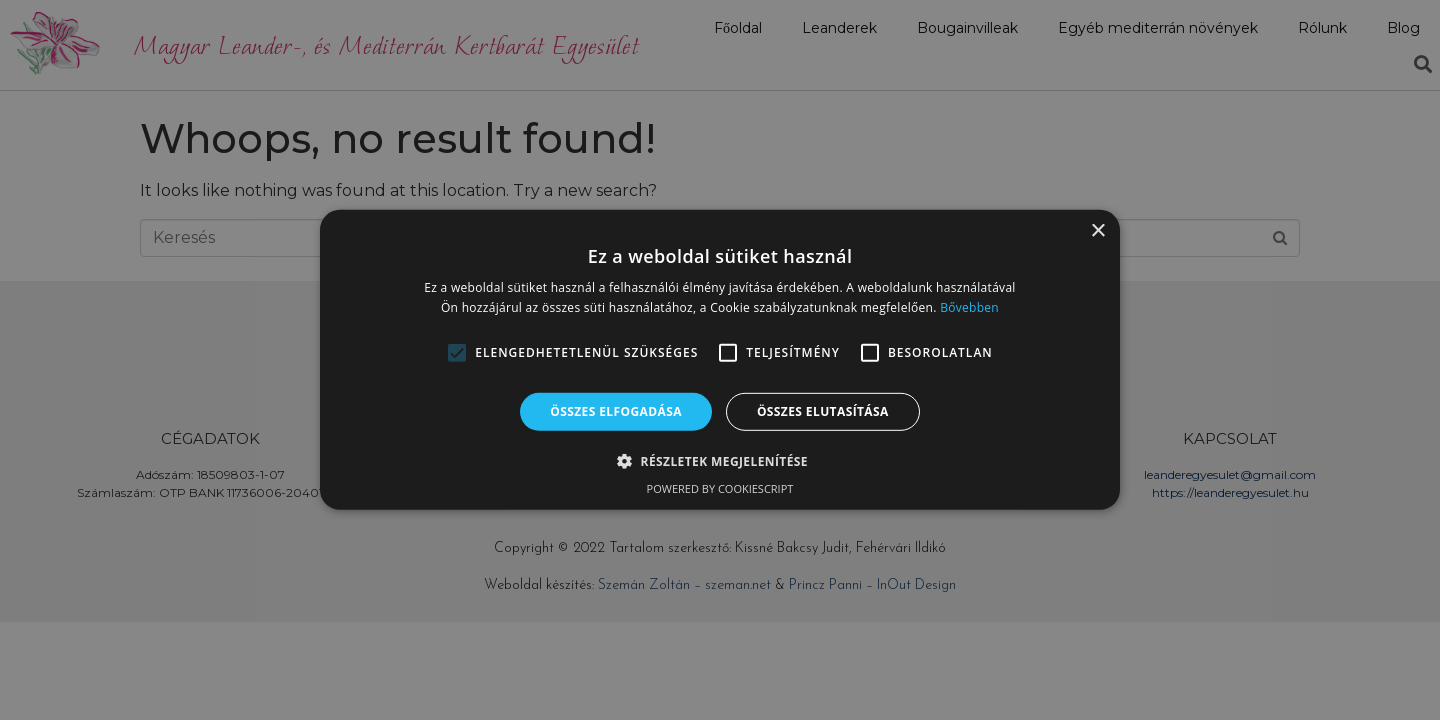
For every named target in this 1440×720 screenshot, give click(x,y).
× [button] (1097, 231)
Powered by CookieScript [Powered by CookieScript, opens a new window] (720, 488)
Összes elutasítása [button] (823, 411)
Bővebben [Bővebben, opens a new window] (969, 307)
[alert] (720, 360)
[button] (457, 353)
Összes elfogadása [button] (616, 411)
